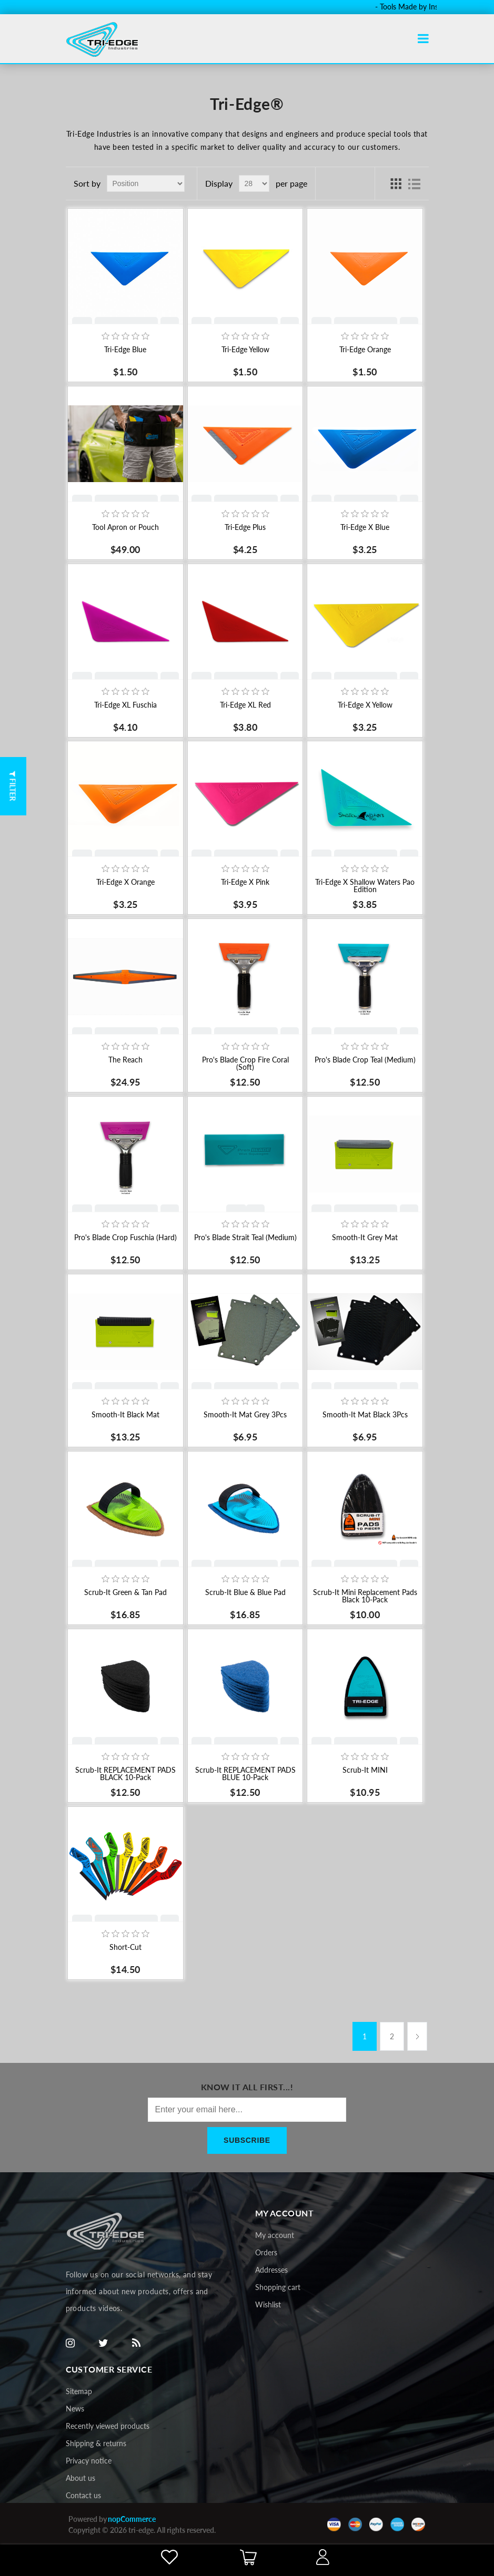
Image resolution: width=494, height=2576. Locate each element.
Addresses (271, 2269)
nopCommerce (132, 2518)
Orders (266, 2252)
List (414, 183)
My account (274, 2235)
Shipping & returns (96, 2443)
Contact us (83, 2495)
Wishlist (268, 2304)
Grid (395, 183)
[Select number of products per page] (254, 183)
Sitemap (79, 2391)
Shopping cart (277, 2287)
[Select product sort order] (146, 183)
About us (80, 2477)
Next (417, 2036)
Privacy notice (89, 2460)
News (75, 2408)
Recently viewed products (107, 2425)
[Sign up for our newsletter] (247, 2110)
